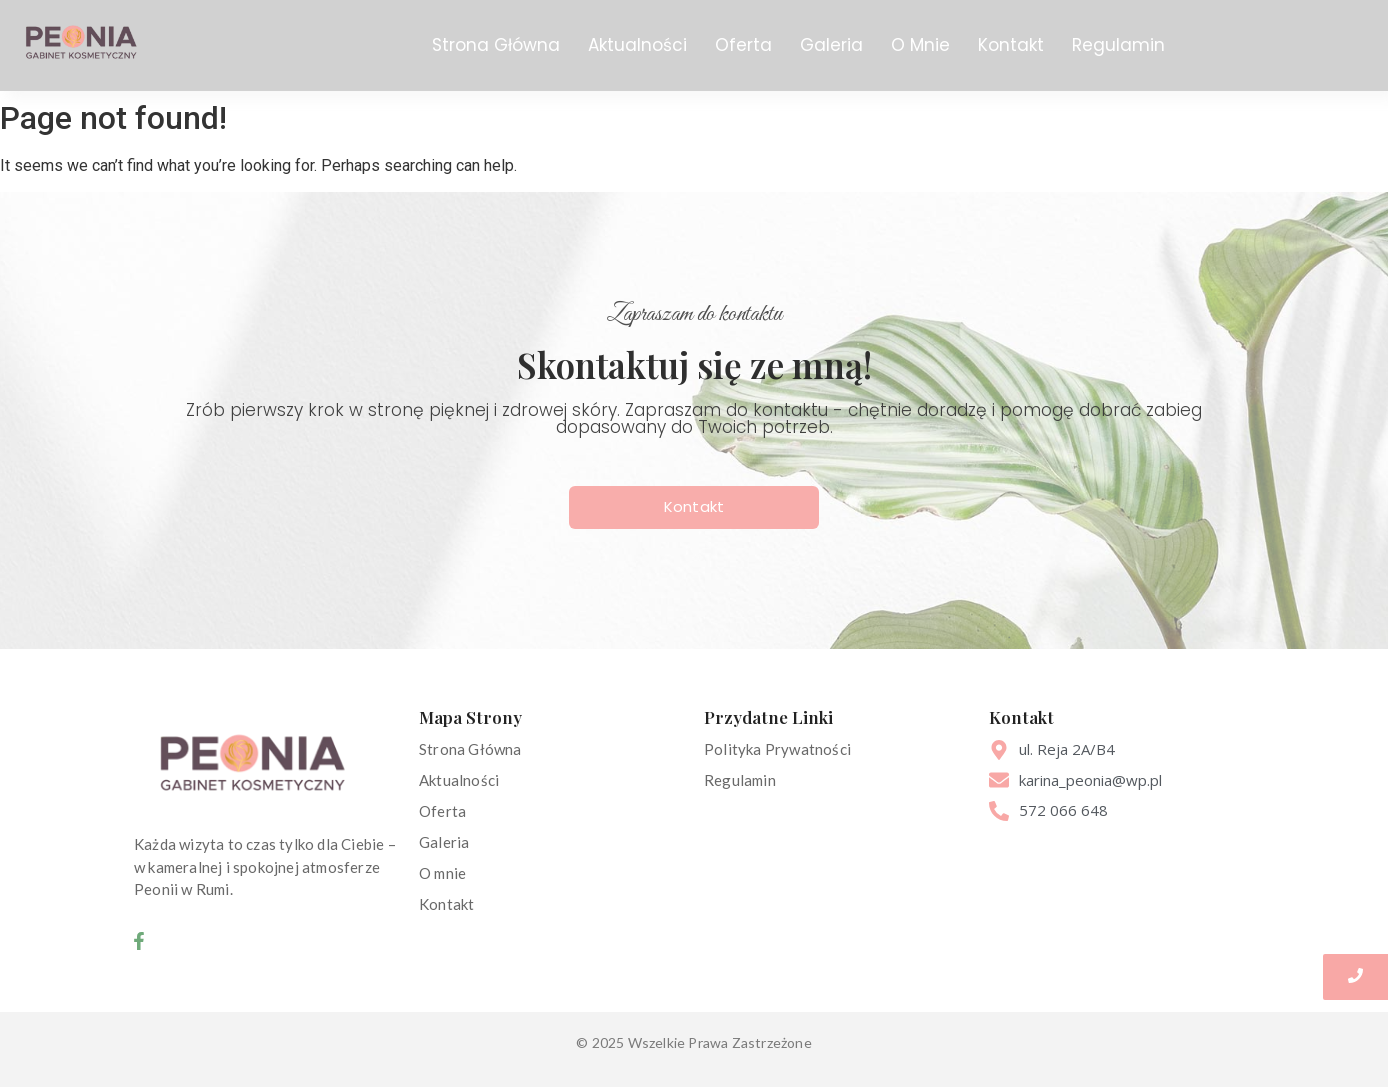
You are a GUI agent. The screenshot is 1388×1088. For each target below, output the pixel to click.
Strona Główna (496, 45)
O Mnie (920, 45)
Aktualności (637, 45)
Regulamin (1118, 45)
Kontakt (1011, 45)
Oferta (743, 45)
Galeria (831, 45)
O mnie (442, 873)
